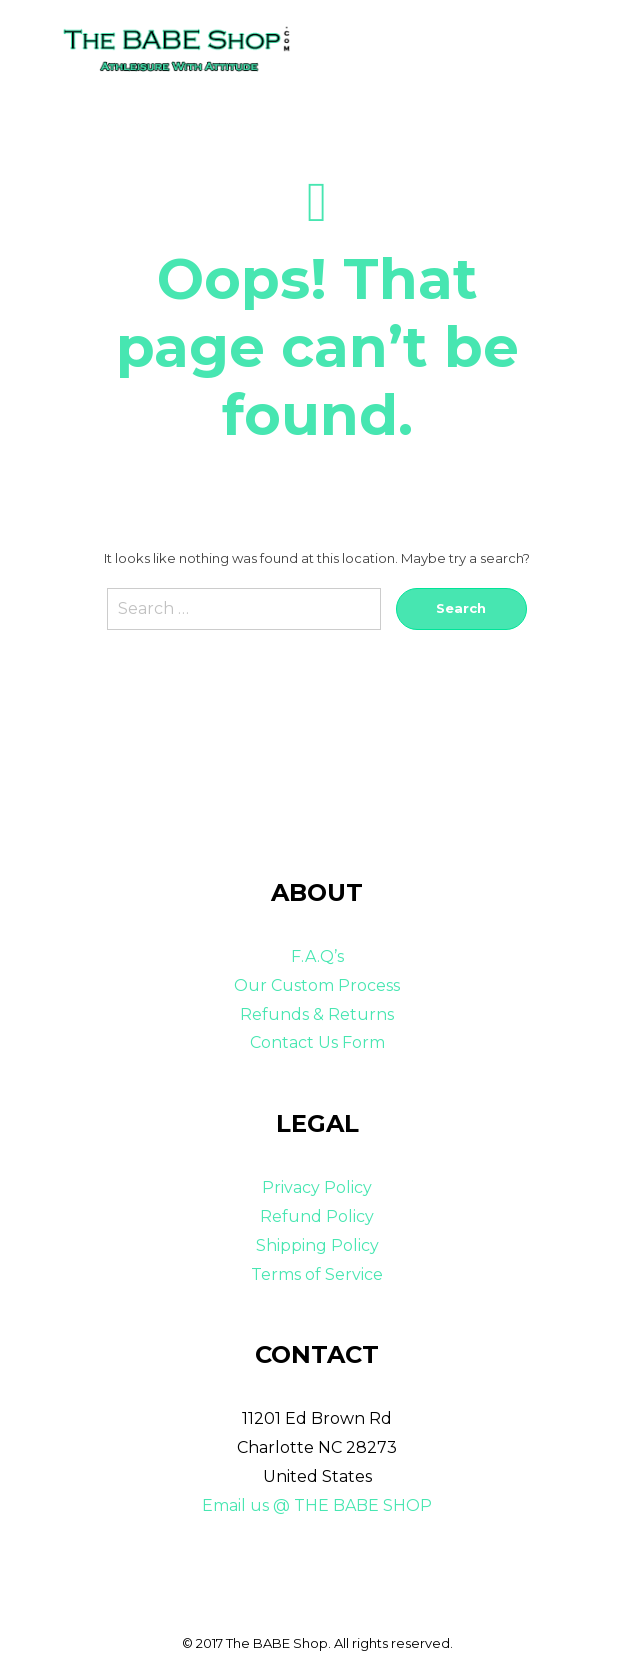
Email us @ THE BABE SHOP (317, 1505)
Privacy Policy (317, 1187)
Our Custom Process (317, 985)
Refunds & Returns (317, 1014)
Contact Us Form (317, 1042)
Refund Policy (317, 1216)
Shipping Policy (317, 1245)
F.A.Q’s (317, 956)
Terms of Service (317, 1274)
